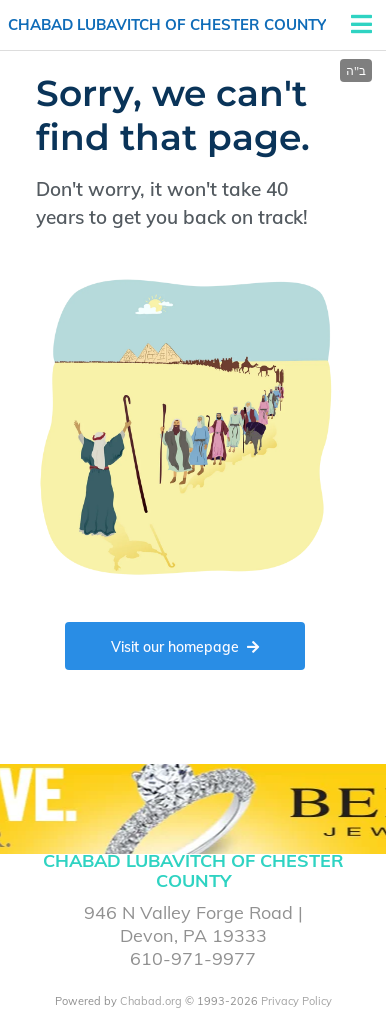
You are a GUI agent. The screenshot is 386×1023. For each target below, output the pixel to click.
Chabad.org (151, 1001)
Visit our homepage (185, 647)
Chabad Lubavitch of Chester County (167, 24)
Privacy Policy (296, 1001)
